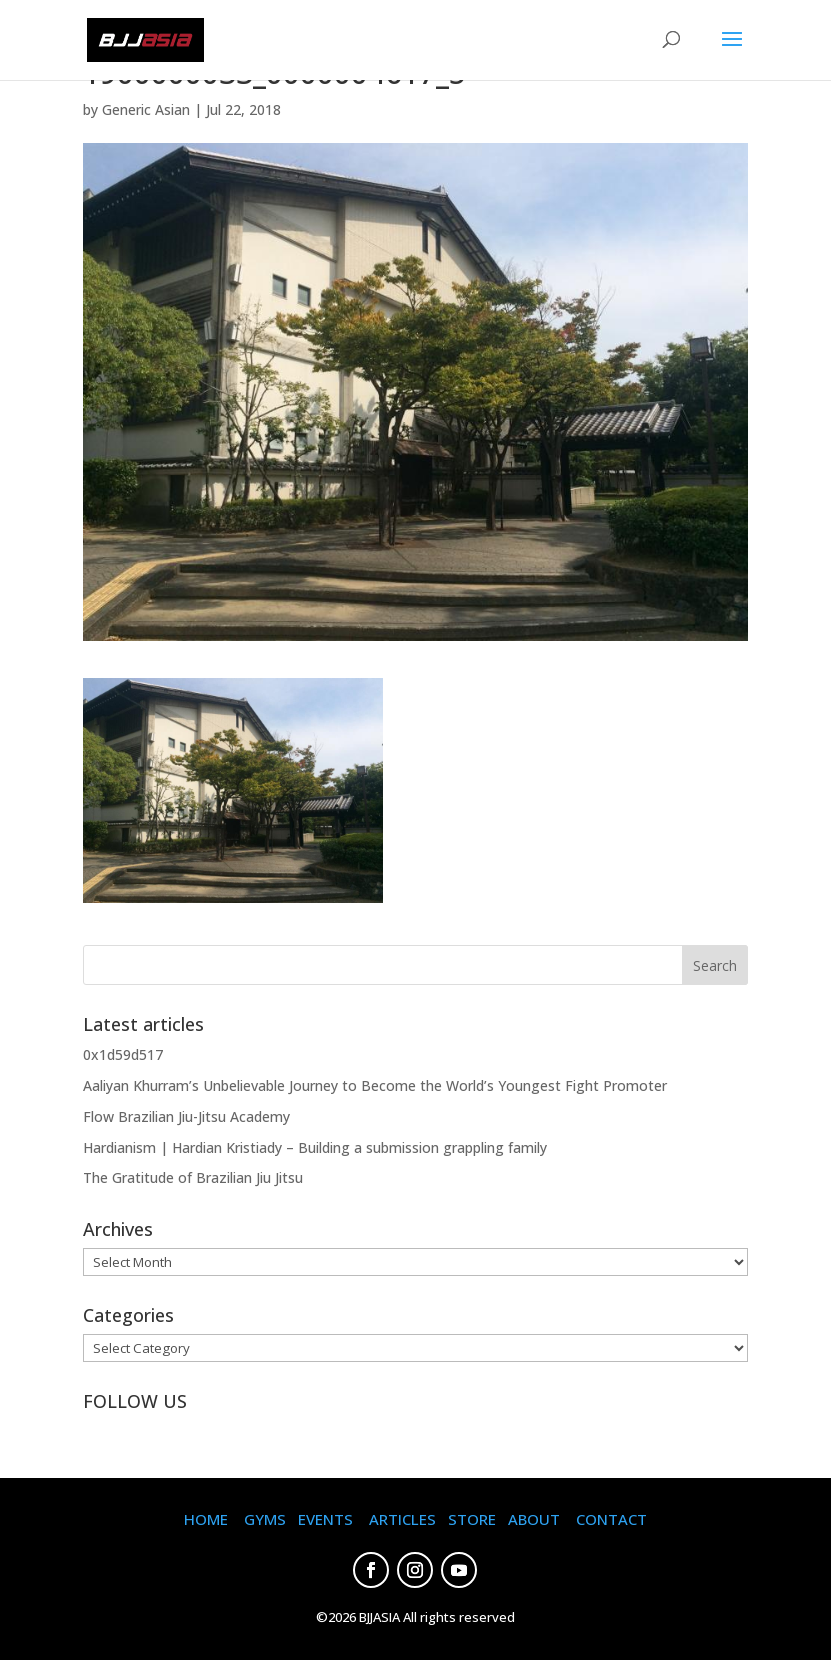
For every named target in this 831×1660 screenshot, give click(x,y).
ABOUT (534, 1519)
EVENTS (325, 1519)
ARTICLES (402, 1519)
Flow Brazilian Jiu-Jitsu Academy (186, 1116)
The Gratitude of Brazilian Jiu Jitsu (193, 1177)
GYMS (265, 1519)
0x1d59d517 (123, 1054)
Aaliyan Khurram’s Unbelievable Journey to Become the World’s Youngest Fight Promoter (375, 1085)
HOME (206, 1519)
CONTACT (611, 1519)
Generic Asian (146, 109)
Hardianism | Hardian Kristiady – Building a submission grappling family (315, 1147)
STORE (472, 1519)
